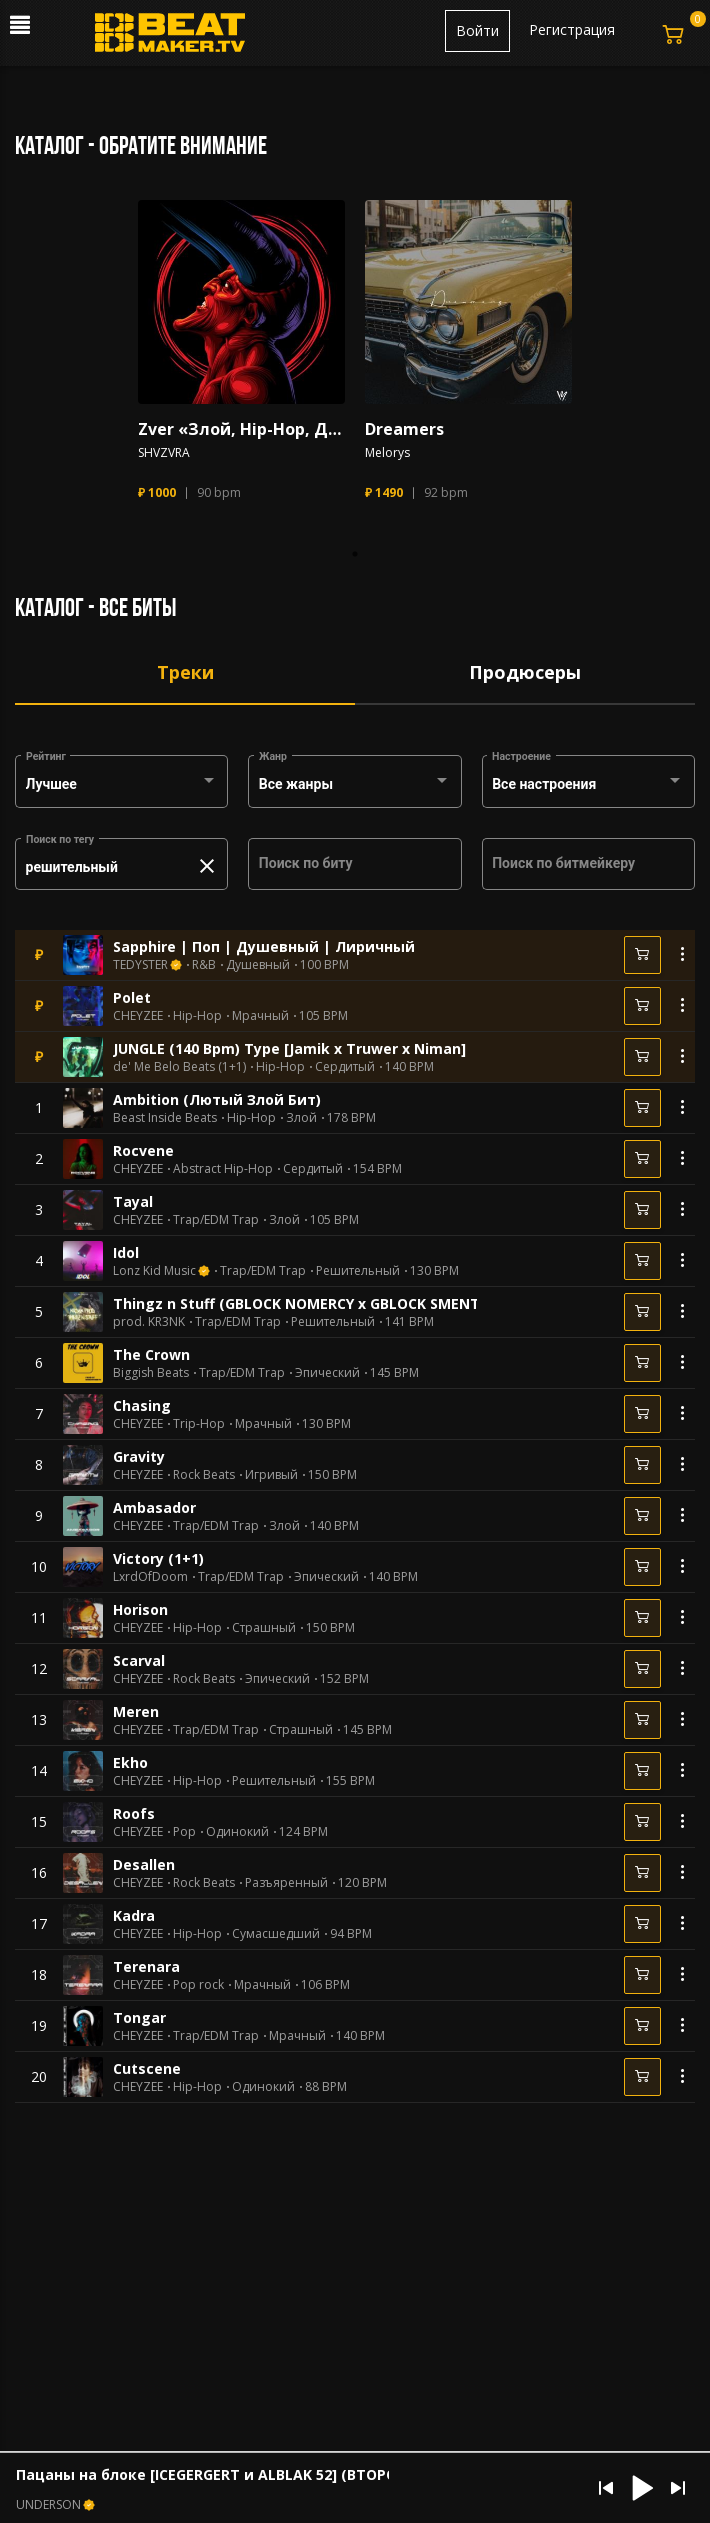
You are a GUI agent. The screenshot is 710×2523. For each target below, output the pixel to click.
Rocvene (143, 1150)
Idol (126, 1252)
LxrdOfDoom (150, 1577)
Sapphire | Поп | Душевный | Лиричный (264, 946)
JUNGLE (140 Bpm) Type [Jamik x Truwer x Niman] (289, 1048)
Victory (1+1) (158, 1558)
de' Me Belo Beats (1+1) (179, 1067)
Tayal (133, 1201)
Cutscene (147, 2068)
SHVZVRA (164, 453)
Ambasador (154, 1507)
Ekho (130, 1762)
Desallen (144, 1864)
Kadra (134, 1915)
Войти (477, 30)
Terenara (146, 1966)
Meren (136, 1711)
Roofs (134, 1813)
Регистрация (572, 29)
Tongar (139, 2017)
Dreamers (404, 429)
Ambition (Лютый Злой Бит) (217, 1099)
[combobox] (122, 785)
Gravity (139, 1456)
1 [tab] (355, 554)
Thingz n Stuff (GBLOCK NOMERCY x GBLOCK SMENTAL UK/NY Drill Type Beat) (387, 1303)
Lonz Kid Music (154, 1271)
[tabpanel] (241, 359)
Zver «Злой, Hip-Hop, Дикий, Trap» (241, 429)
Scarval (139, 1660)
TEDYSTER (140, 965)
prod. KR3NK (149, 1322)
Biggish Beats (151, 1373)
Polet (132, 997)
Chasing (142, 1405)
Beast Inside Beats (165, 1118)
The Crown (151, 1354)
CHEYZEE (138, 1016)
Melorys (387, 453)
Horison (140, 1609)
